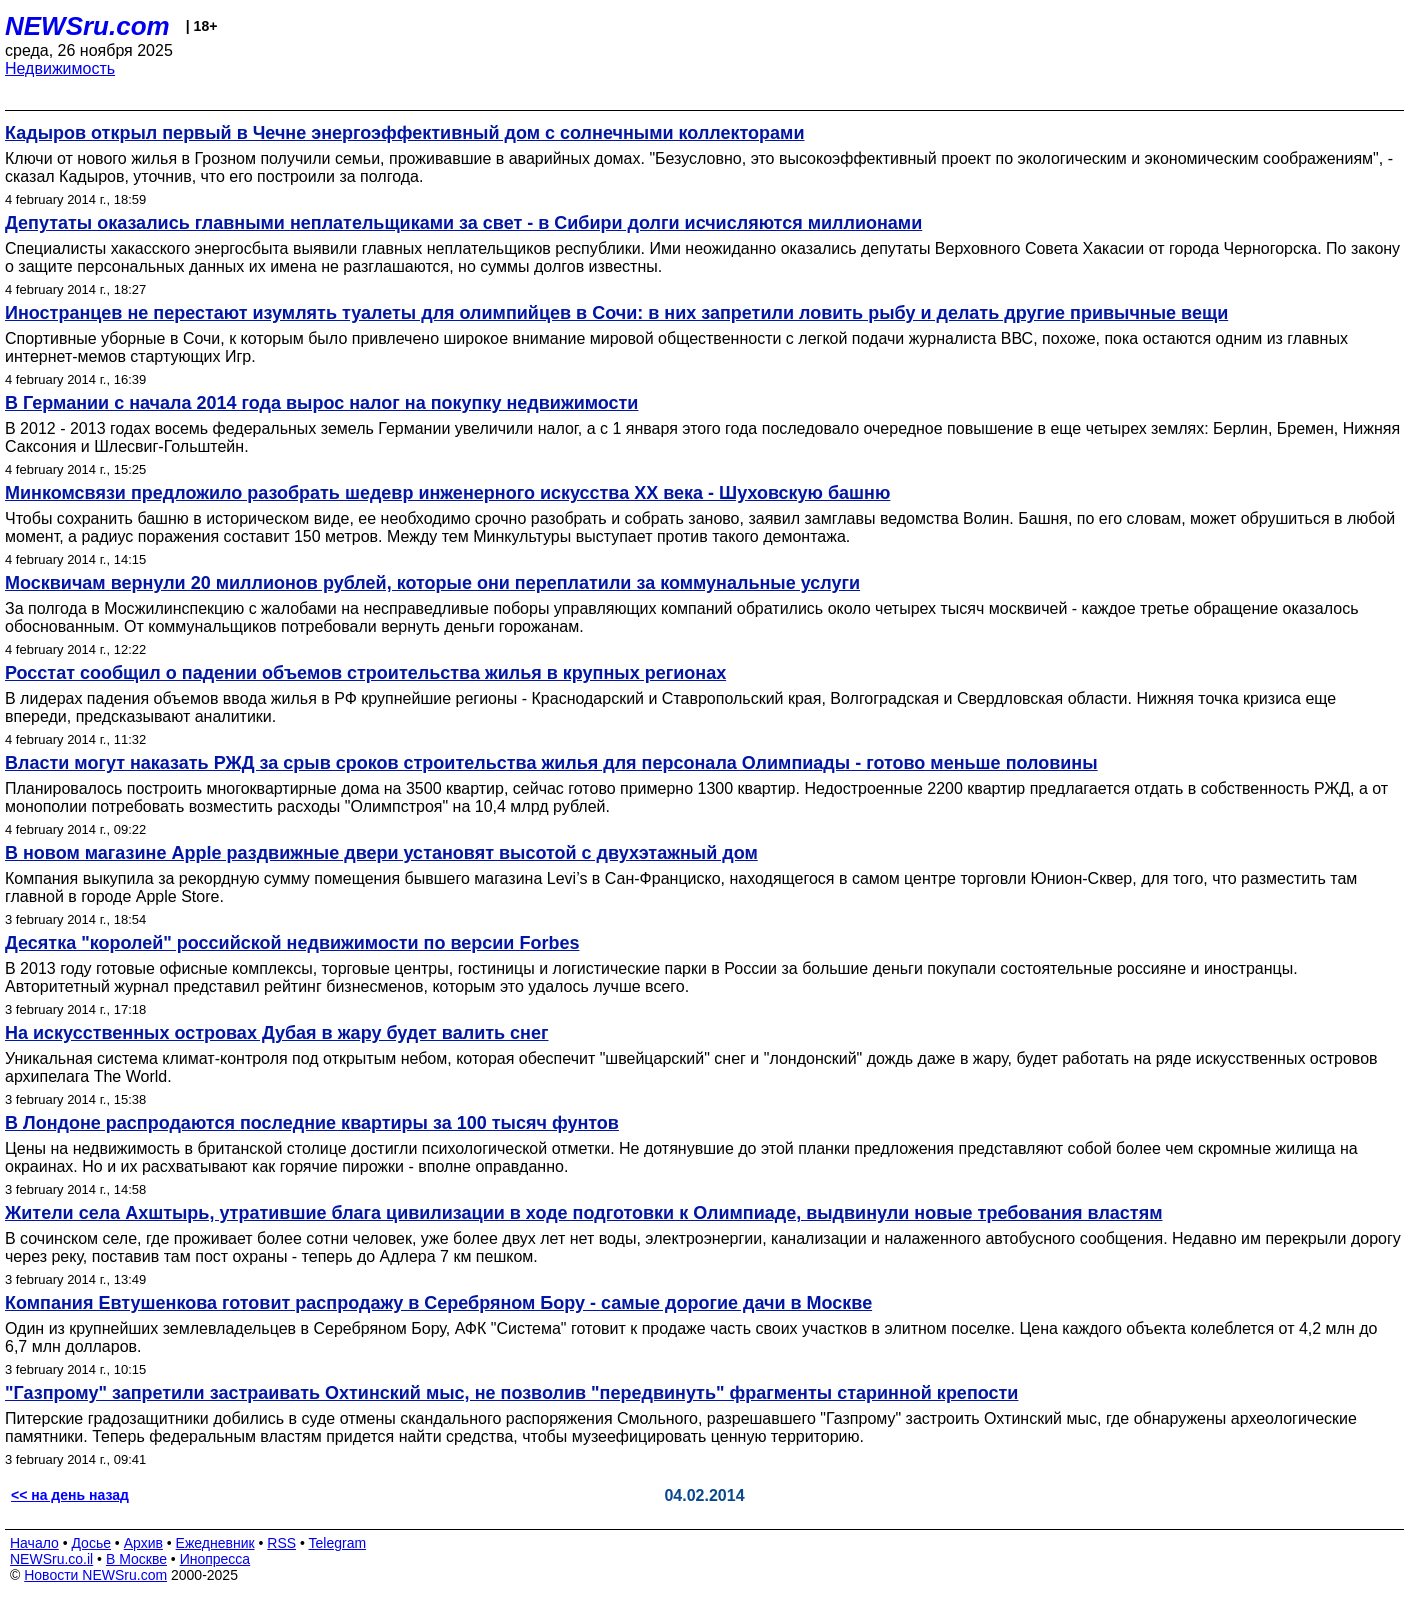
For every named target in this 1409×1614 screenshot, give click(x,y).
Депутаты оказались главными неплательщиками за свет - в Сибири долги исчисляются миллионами (463, 223)
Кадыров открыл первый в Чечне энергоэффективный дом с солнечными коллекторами (405, 133)
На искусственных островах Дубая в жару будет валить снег (276, 1033)
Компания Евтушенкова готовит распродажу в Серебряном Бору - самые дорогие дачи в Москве (438, 1303)
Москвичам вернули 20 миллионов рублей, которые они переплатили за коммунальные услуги (432, 583)
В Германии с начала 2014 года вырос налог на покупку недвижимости (321, 403)
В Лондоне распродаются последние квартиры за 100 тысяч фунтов (312, 1123)
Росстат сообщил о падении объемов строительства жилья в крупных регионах (365, 673)
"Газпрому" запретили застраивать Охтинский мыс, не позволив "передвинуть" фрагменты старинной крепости (511, 1393)
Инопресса (215, 1559)
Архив (143, 1543)
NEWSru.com (87, 26)
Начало (34, 1543)
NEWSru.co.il (51, 1559)
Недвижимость (60, 68)
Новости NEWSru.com (95, 1575)
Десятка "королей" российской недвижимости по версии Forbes (292, 943)
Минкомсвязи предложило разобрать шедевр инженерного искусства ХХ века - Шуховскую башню (447, 493)
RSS (281, 1543)
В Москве (136, 1559)
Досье (91, 1543)
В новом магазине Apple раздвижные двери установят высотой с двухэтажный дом (381, 853)
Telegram (338, 1543)
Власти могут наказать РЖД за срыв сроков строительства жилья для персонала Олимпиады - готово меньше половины (551, 763)
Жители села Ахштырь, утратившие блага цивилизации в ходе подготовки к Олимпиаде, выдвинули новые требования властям (584, 1213)
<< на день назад (70, 1495)
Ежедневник (215, 1543)
